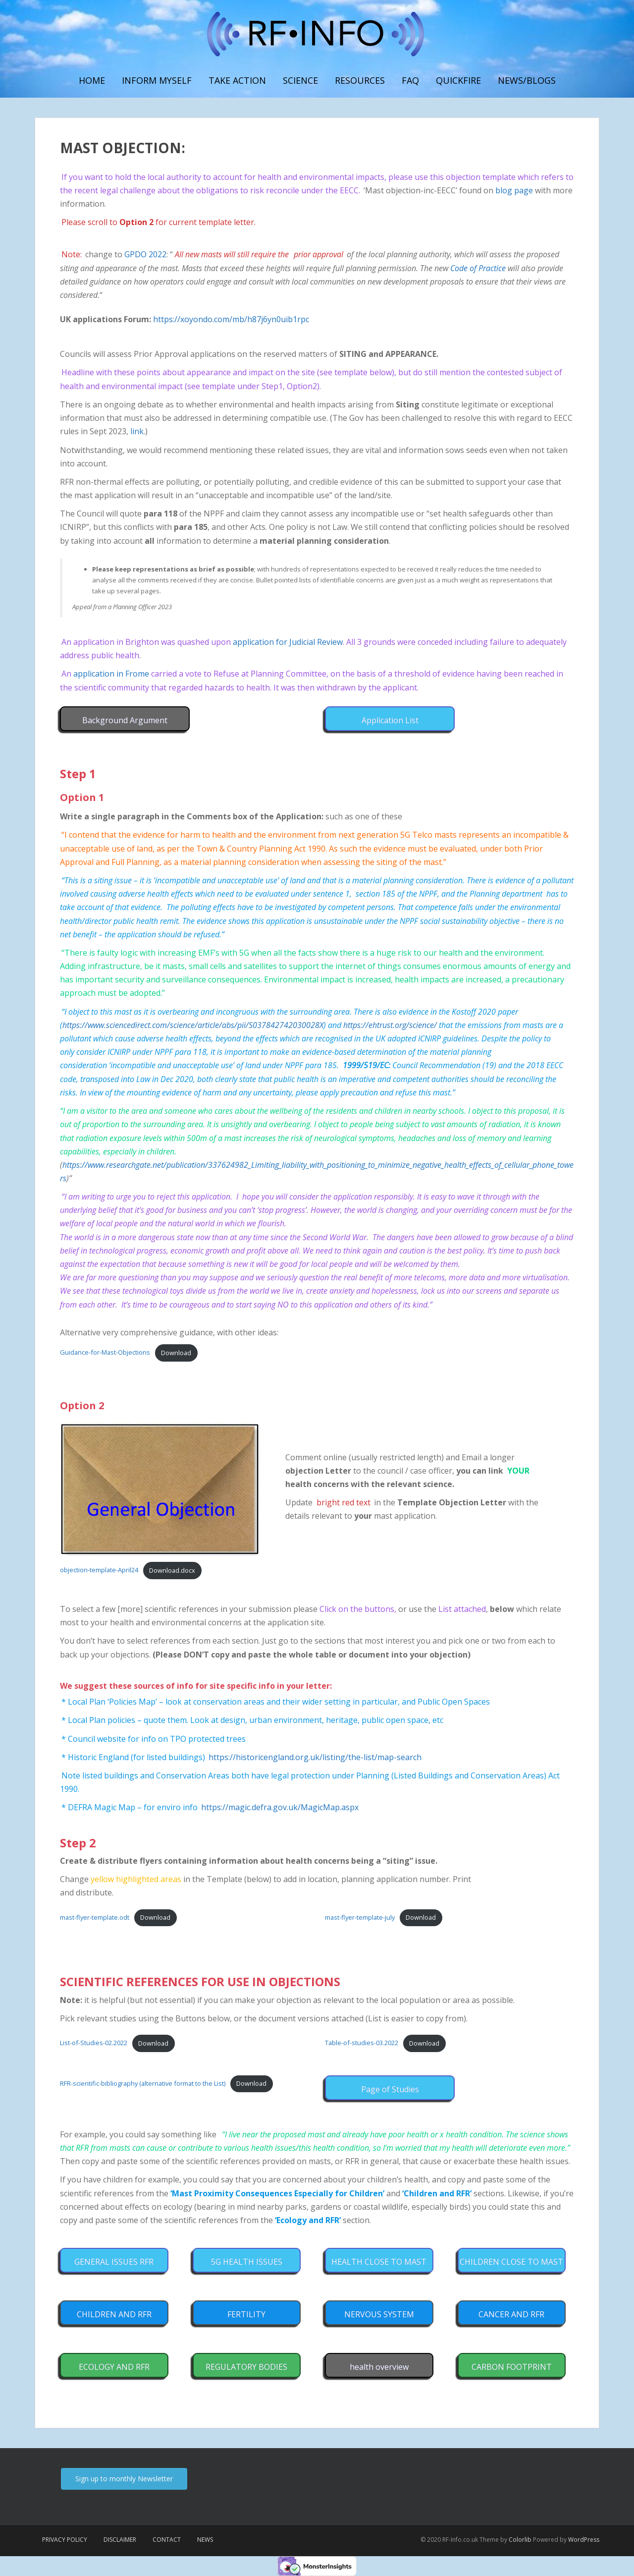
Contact (167, 2539)
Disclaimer (120, 2539)
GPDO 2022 (145, 254)
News (205, 2539)
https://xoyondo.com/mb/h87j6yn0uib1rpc (231, 319)
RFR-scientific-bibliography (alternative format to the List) (142, 2083)
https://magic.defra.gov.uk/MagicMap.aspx (280, 1807)
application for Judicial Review (288, 641)
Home (92, 80)
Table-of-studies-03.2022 (361, 2043)
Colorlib (520, 2539)
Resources (360, 80)
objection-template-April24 (99, 1570)
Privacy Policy (64, 2539)
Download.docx (172, 1570)
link (137, 431)
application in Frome (111, 674)
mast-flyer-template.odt (94, 1917)
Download (176, 1352)
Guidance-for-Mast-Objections (105, 1352)
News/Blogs (527, 80)
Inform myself (157, 80)
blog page (514, 190)
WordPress (583, 2539)
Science (300, 80)
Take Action (237, 80)
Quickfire (458, 80)
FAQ (410, 80)
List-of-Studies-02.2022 (93, 2043)
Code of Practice (478, 268)
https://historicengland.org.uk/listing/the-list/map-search (315, 1757)
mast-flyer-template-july (360, 1917)
